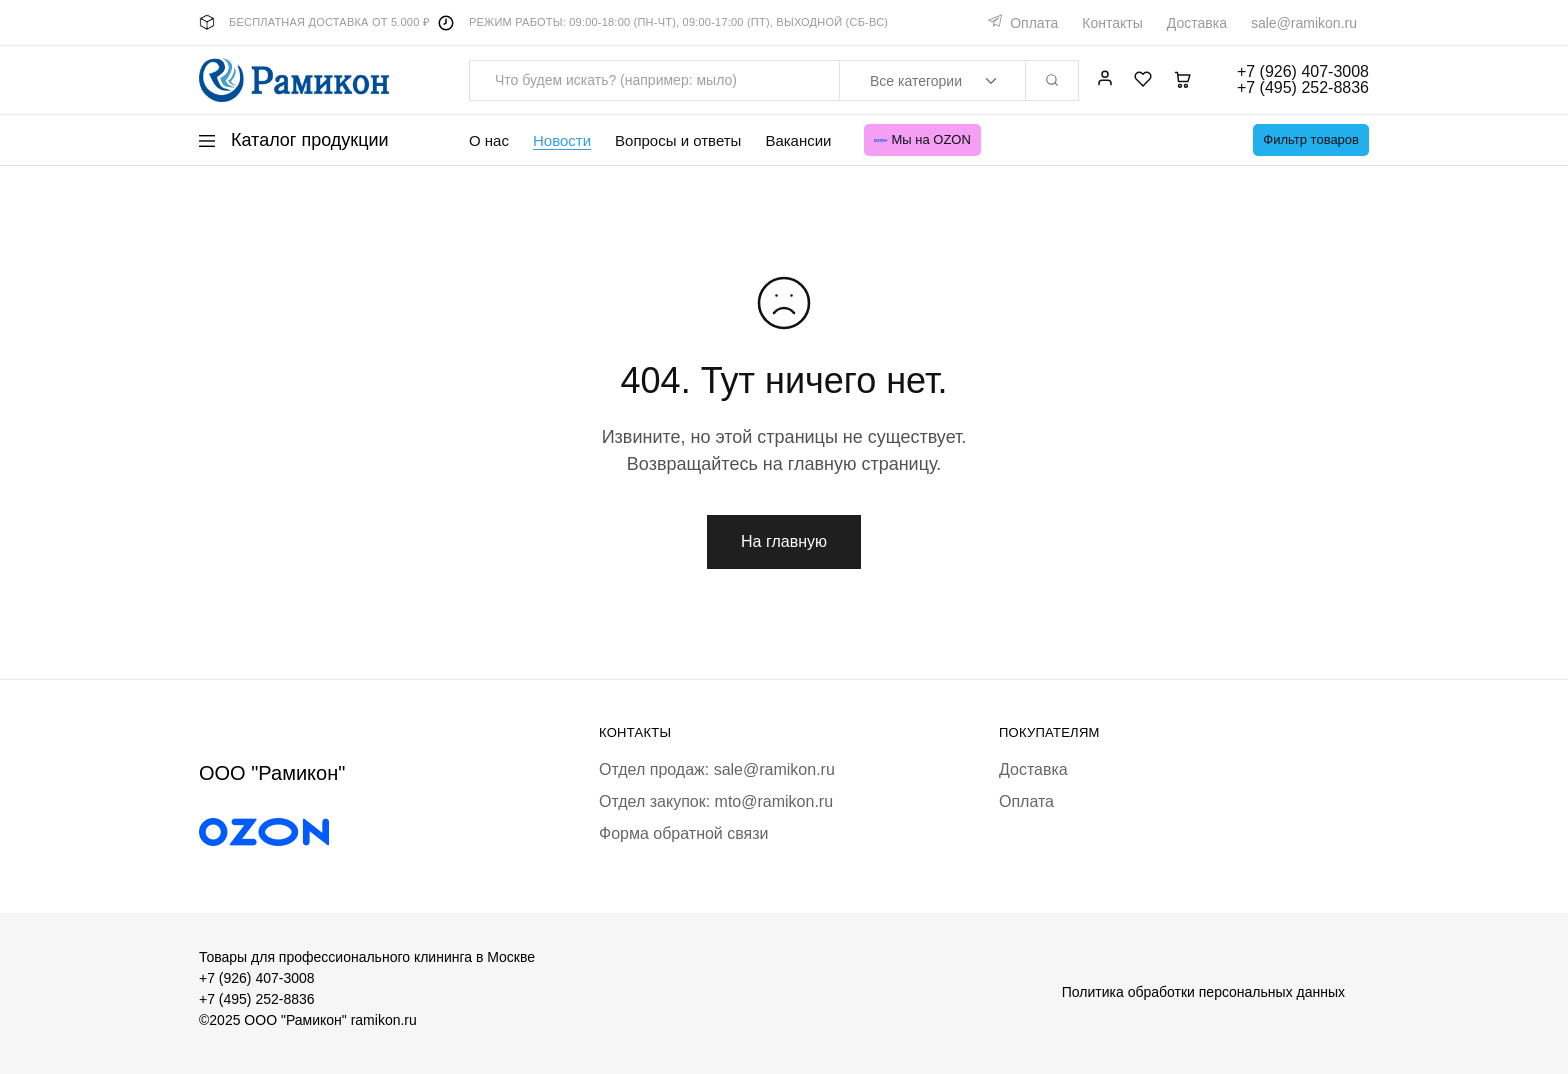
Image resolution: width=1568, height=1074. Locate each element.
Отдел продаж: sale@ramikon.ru (717, 769)
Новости (562, 140)
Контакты (1112, 23)
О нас (489, 140)
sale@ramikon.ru (1304, 23)
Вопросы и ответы (678, 140)
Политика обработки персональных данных (1203, 992)
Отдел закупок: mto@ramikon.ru (716, 801)
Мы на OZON (922, 139)
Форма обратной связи (684, 833)
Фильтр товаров (1311, 139)
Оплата (1034, 23)
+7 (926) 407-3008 (257, 978)
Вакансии (798, 140)
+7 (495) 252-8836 (257, 999)
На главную (784, 541)
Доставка (1197, 23)
